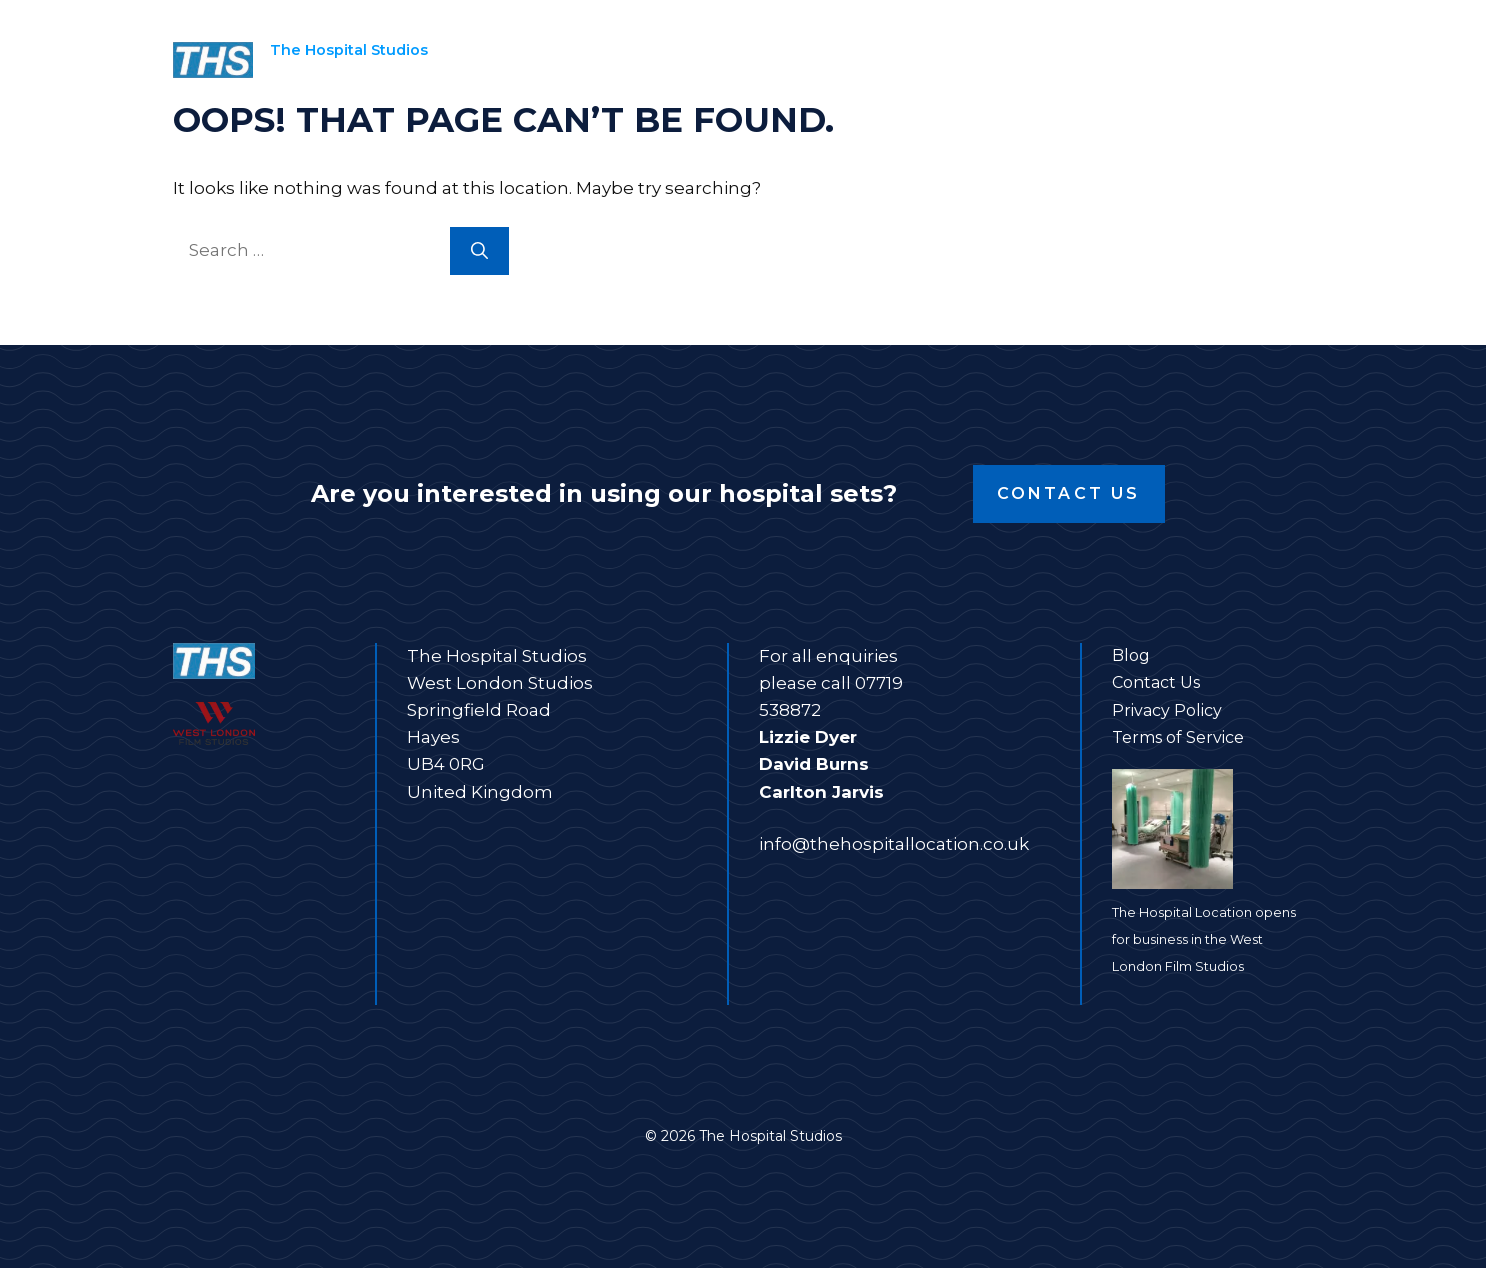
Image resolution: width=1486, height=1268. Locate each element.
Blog (1131, 655)
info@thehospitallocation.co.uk (894, 844)
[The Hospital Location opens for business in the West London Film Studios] (1212, 833)
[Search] (479, 251)
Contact (1249, 60)
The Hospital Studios (349, 50)
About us (1119, 60)
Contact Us (1069, 493)
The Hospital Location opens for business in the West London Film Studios (1204, 939)
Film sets (815, 60)
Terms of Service (1178, 737)
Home (679, 60)
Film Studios (968, 60)
